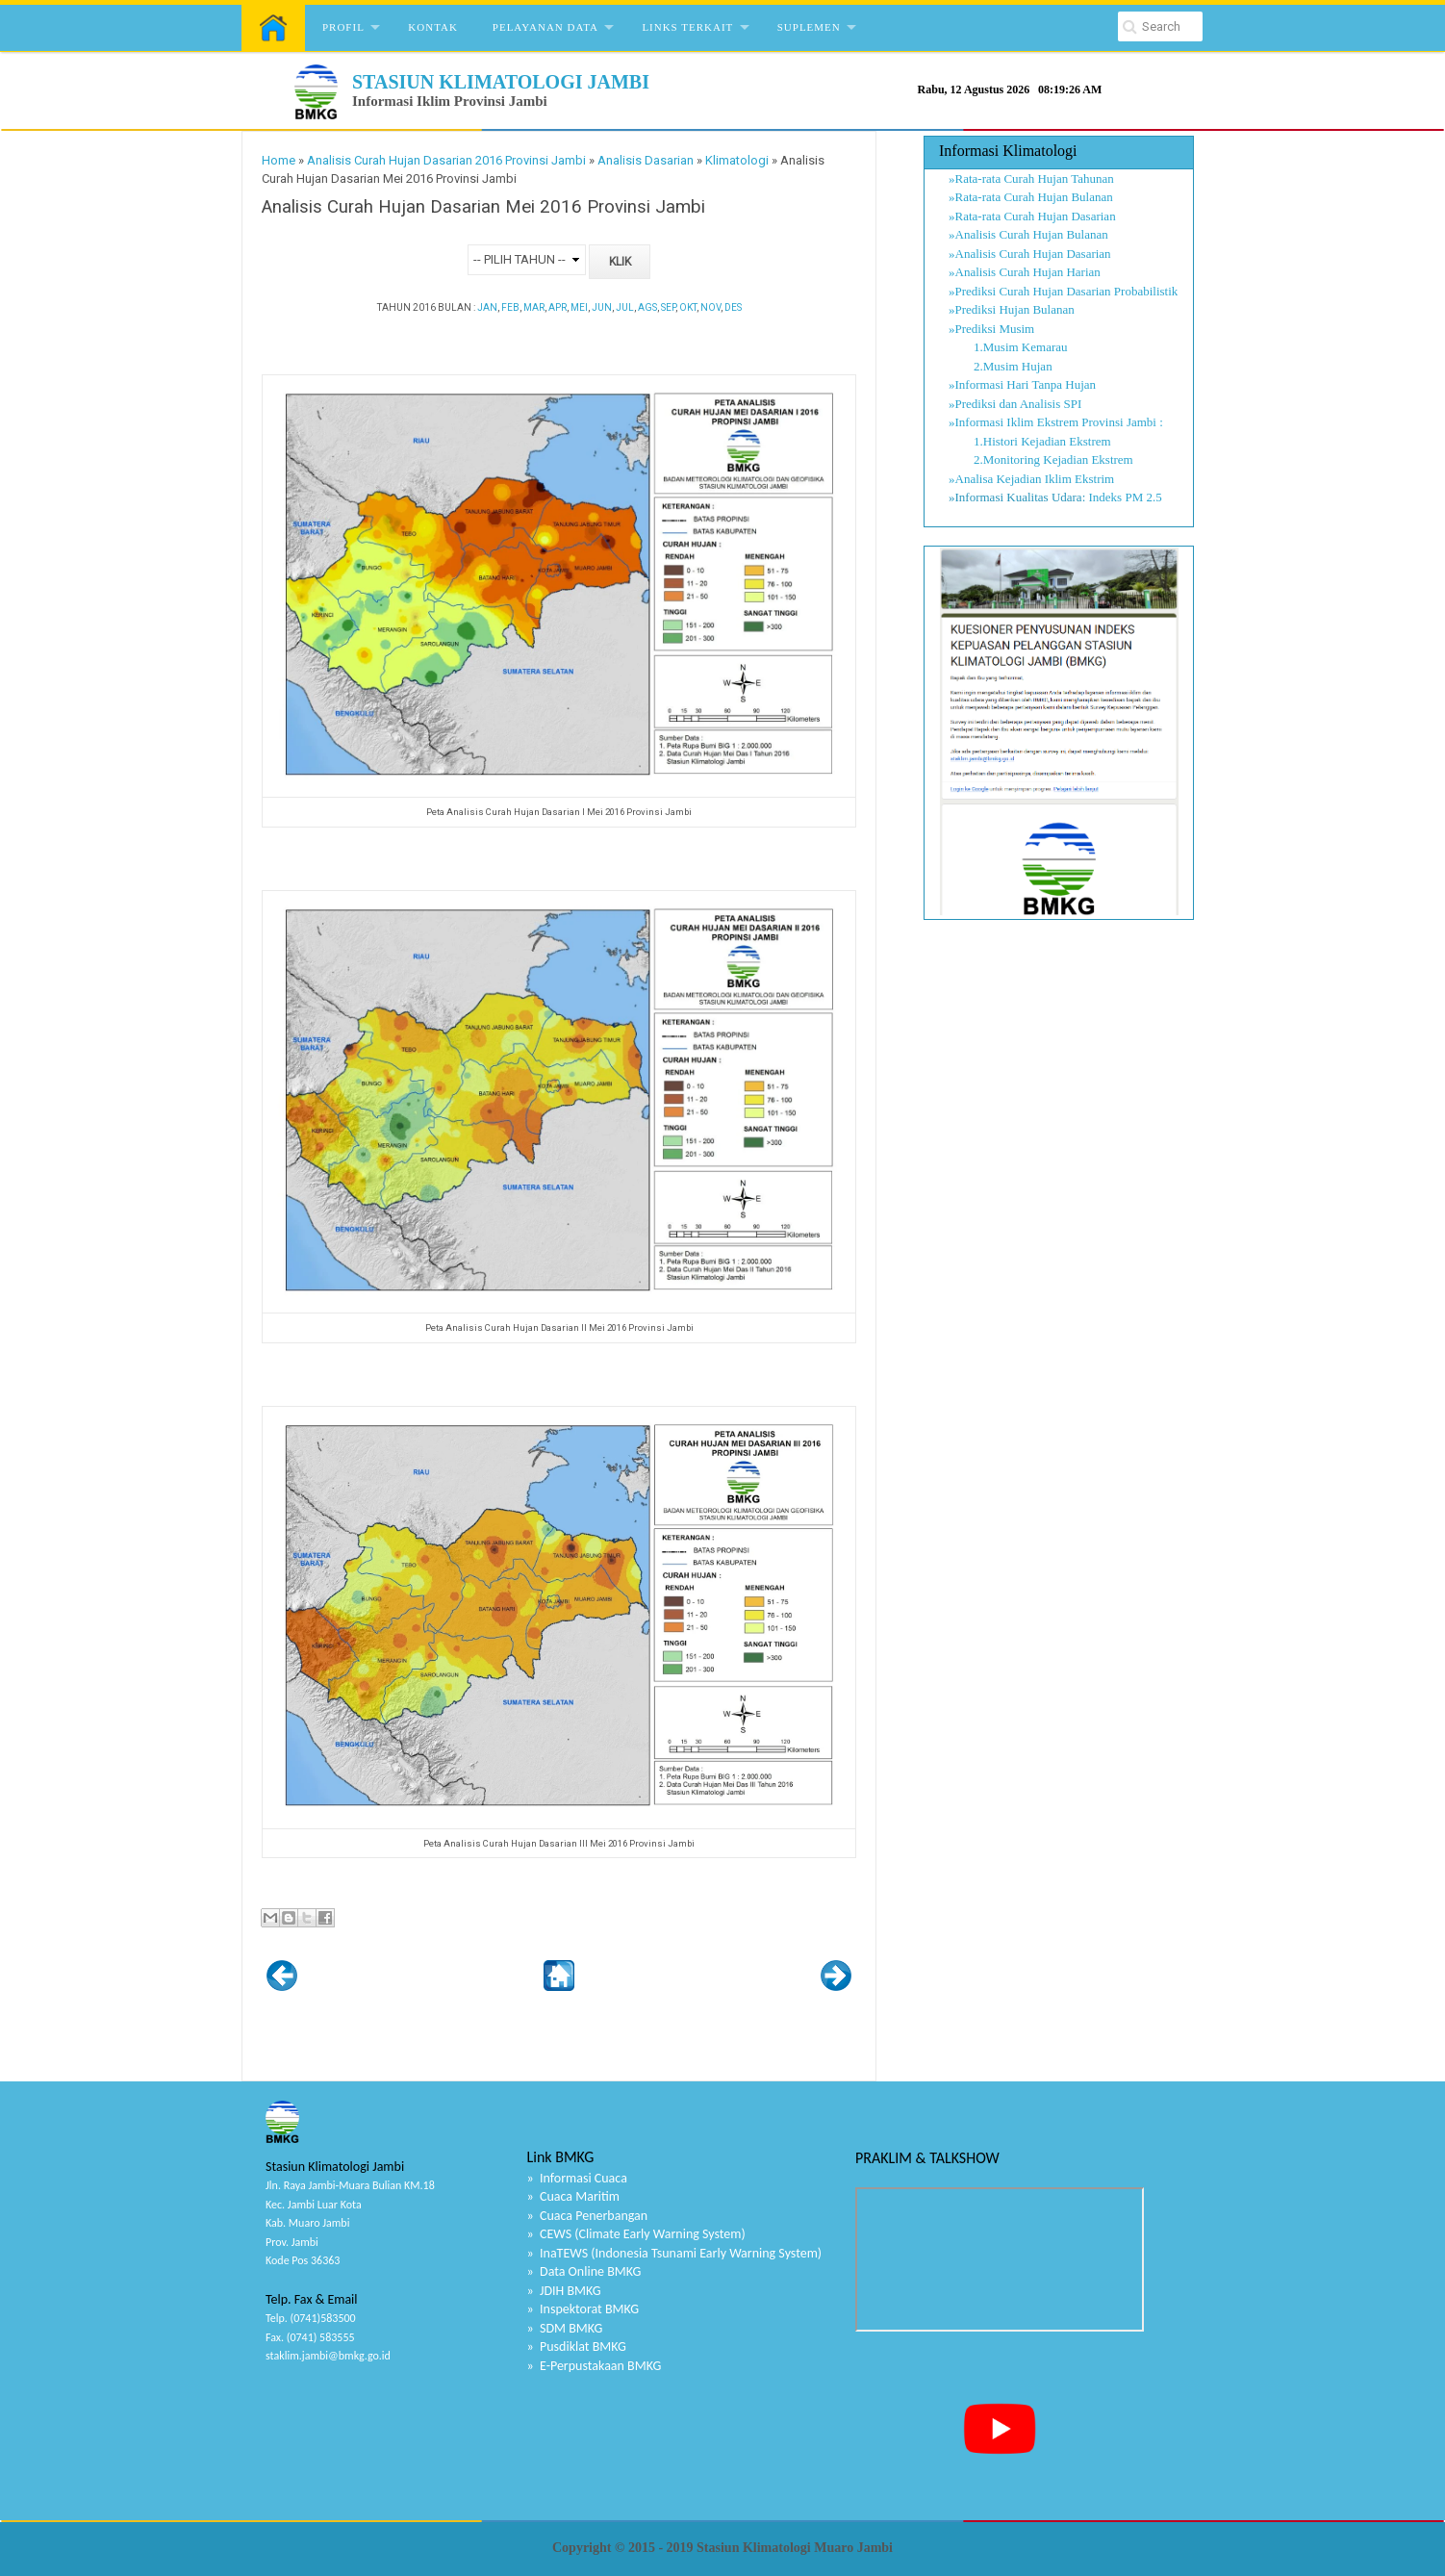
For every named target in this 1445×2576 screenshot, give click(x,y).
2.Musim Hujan (1000, 366)
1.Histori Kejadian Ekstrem (1030, 441)
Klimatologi (737, 160)
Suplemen (809, 27)
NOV (710, 307)
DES (733, 307)
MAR (534, 307)
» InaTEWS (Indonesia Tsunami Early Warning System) (675, 2253)
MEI (579, 307)
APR (557, 307)
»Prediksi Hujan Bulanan (1012, 309)
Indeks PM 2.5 (1125, 497)
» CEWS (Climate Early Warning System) (636, 2234)
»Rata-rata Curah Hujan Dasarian (1032, 216)
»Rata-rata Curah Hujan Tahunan (1031, 178)
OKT (688, 307)
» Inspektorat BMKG (583, 2309)
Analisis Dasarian (645, 160)
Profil (343, 27)
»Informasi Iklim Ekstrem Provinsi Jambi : (1056, 422)
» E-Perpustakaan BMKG (594, 2366)
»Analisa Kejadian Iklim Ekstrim (1031, 479)
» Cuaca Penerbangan (587, 2215)
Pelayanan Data (545, 27)
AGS (647, 307)
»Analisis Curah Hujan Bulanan (1028, 234)
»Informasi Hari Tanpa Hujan (1022, 384)
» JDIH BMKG (564, 2291)
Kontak (433, 27)
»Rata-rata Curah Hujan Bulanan (1031, 197)
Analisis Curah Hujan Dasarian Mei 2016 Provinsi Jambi (483, 206)
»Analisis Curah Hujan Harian (1025, 272)
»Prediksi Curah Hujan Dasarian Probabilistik (1063, 291)
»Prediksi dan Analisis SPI (1015, 403)
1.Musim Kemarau (1008, 347)
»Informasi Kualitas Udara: (1017, 497)
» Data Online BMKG (584, 2271)
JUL (625, 307)
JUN (602, 307)
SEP (668, 307)
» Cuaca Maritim (573, 2196)
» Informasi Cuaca (577, 2178)
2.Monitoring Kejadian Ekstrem (1041, 459)
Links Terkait (687, 27)
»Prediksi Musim (991, 328)
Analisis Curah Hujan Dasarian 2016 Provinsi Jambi (446, 160)
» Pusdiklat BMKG (576, 2346)
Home (278, 160)
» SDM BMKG (565, 2328)
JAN (487, 307)
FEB (510, 307)
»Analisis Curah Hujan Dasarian (1030, 253)
